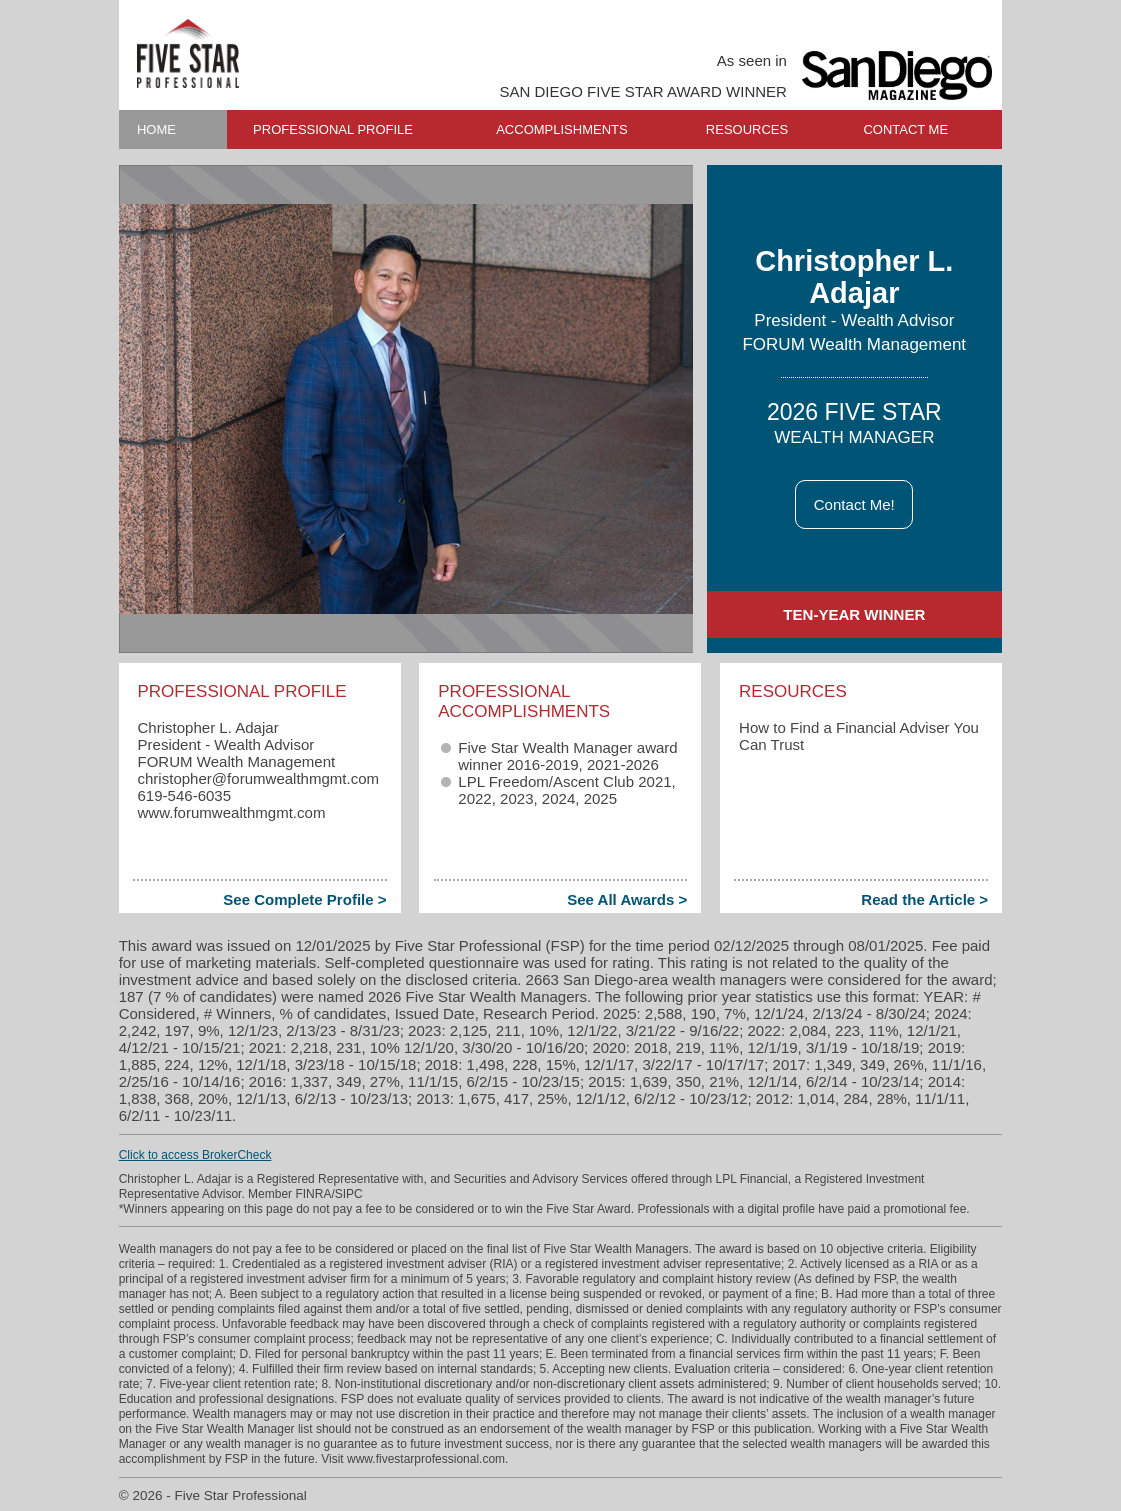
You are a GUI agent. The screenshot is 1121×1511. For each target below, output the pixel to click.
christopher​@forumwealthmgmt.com (258, 778)
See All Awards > (627, 899)
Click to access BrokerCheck (195, 1155)
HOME (156, 129)
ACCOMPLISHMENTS (561, 129)
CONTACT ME (905, 129)
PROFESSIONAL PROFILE (333, 129)
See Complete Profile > (304, 899)
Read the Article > (924, 899)
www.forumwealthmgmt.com (231, 812)
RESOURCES (747, 129)
